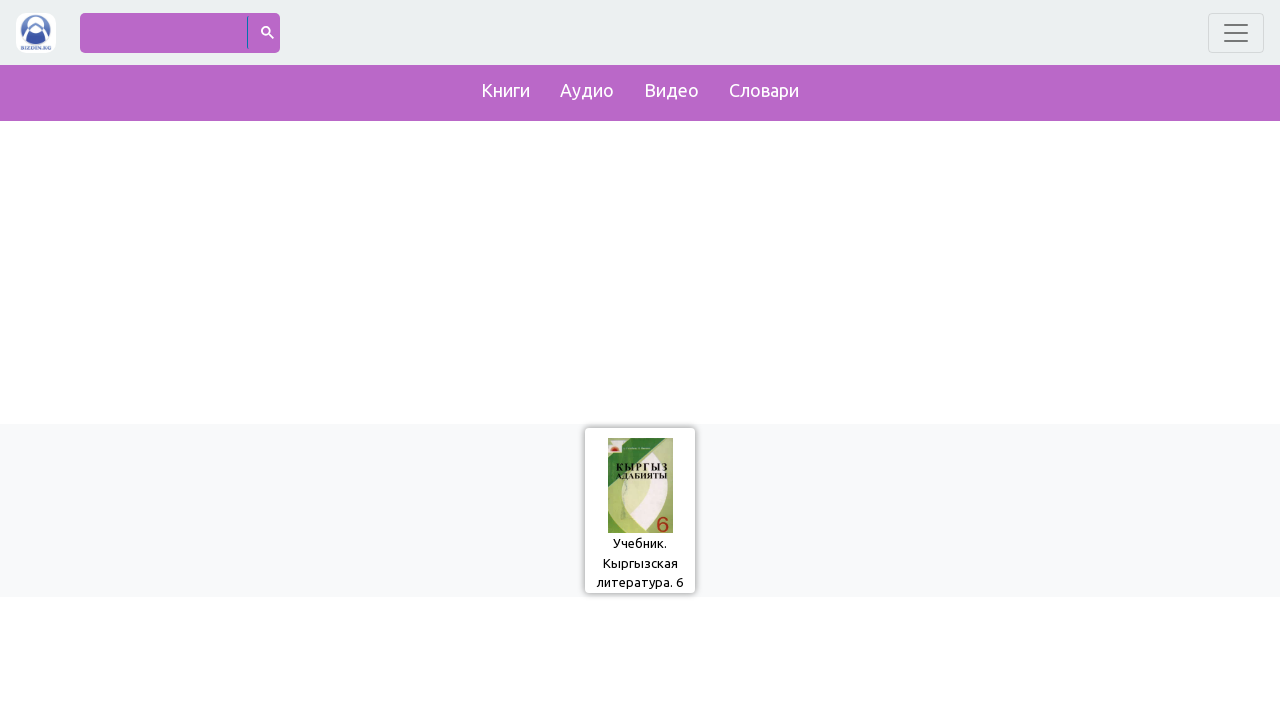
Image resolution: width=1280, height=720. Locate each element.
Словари (764, 90)
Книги (505, 90)
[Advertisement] (640, 268)
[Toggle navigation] (1236, 33)
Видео (671, 90)
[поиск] (164, 32)
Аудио (587, 90)
